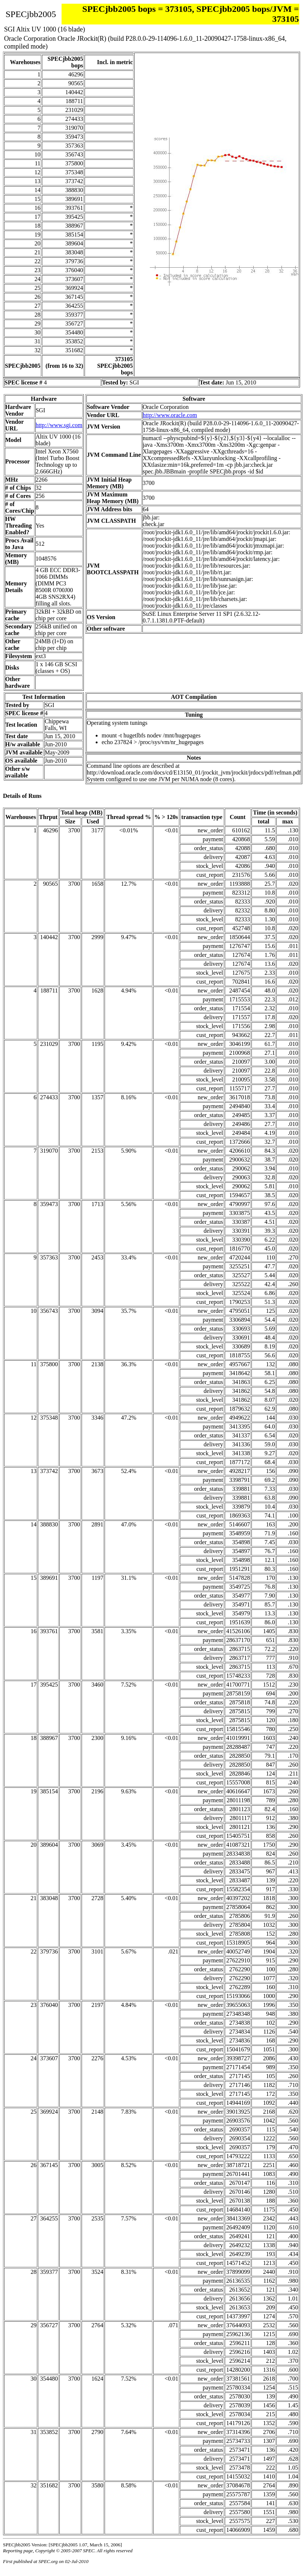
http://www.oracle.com (170, 415)
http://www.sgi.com (59, 425)
